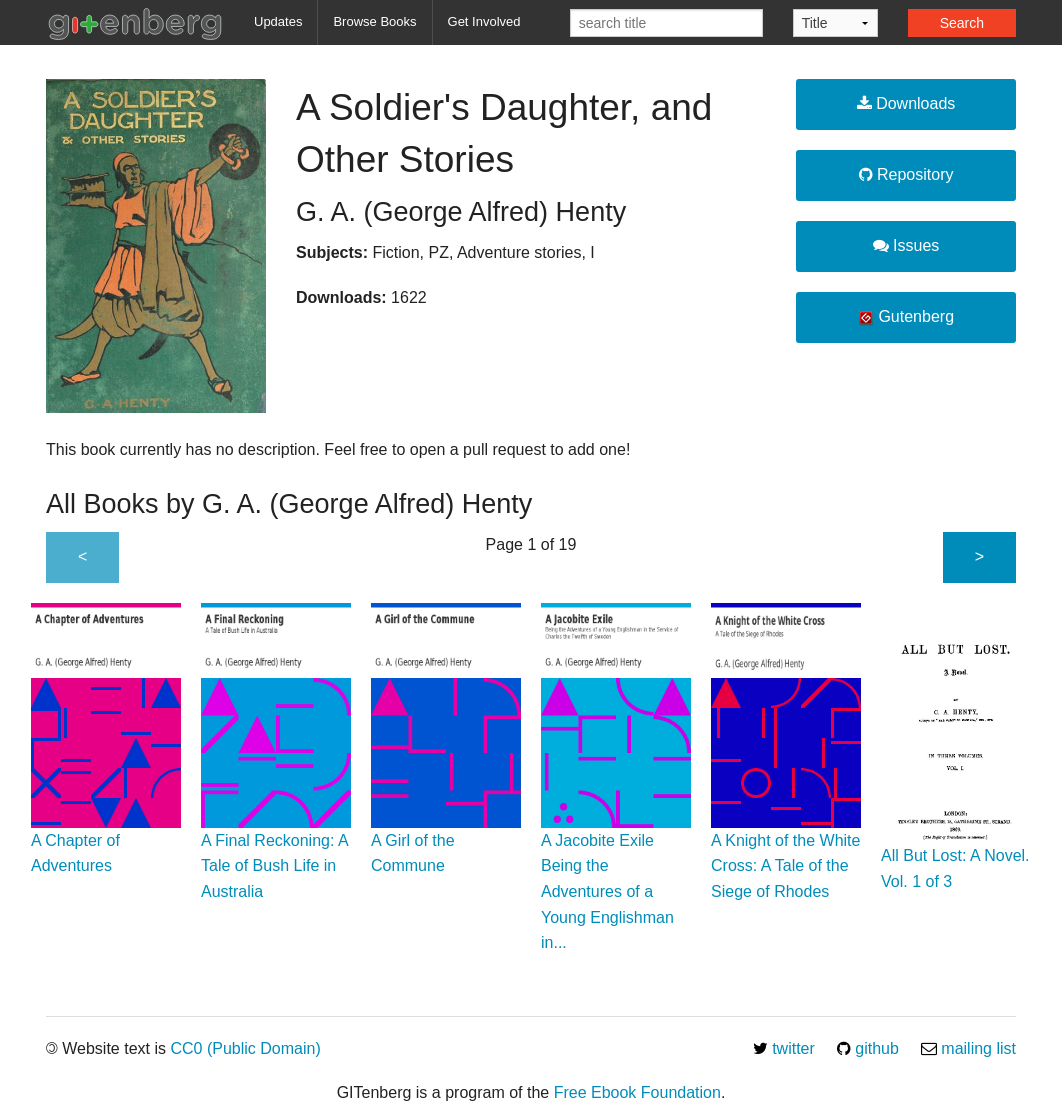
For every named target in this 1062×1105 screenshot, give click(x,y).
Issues (906, 245)
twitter (784, 1048)
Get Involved (484, 21)
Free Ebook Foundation (637, 1092)
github (868, 1048)
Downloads (906, 103)
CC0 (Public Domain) (245, 1048)
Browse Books (374, 21)
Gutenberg (906, 317)
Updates (278, 21)
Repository (906, 174)
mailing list (968, 1048)
